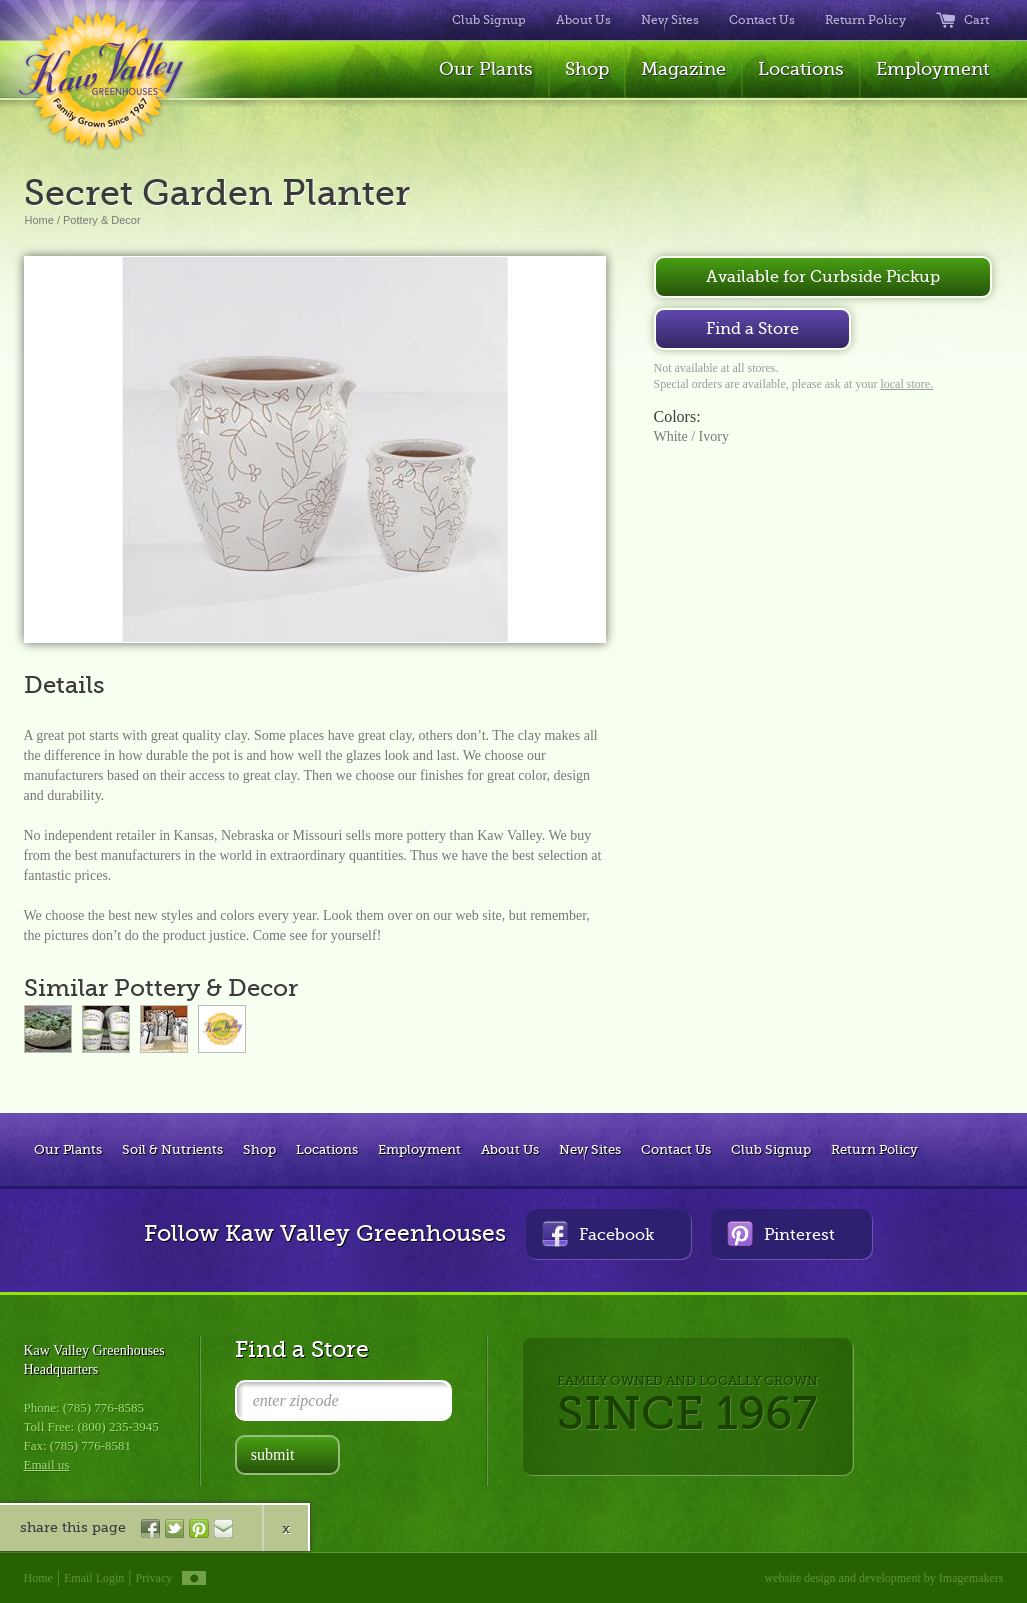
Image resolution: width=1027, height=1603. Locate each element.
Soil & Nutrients (172, 1149)
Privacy (154, 1578)
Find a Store (752, 329)
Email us (47, 1464)
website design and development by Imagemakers (884, 1578)
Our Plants (486, 69)
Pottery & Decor (102, 220)
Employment (932, 69)
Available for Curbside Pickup (823, 277)
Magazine (683, 69)
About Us (583, 20)
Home (39, 220)
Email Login (94, 1578)
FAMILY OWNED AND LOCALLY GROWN (687, 1406)
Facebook (598, 1233)
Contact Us (762, 20)
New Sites (670, 20)
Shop (587, 69)
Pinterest (781, 1233)
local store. (906, 384)
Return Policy (865, 20)
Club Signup (489, 20)
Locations (801, 69)
